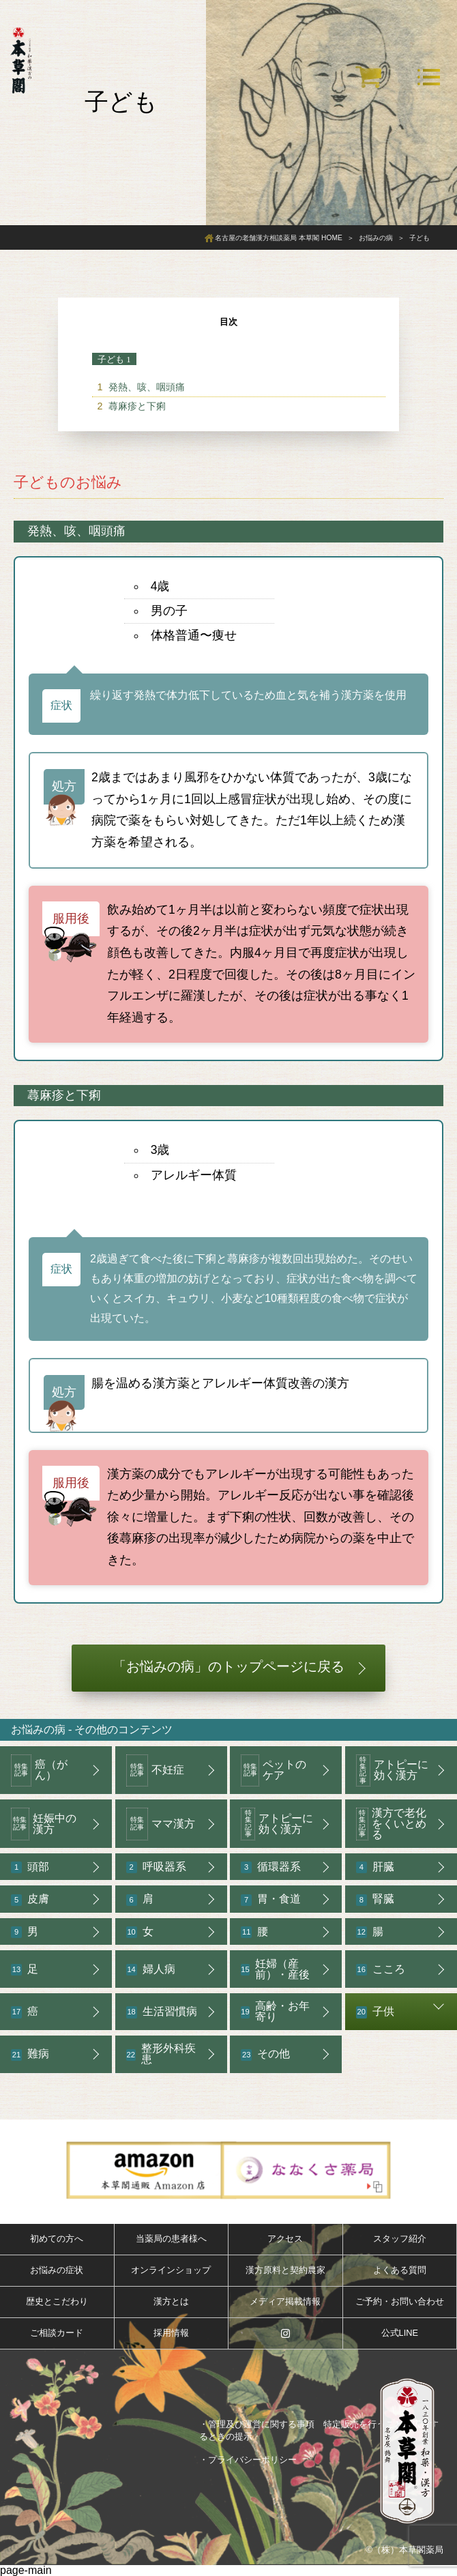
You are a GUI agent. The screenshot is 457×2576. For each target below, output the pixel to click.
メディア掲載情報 (285, 2301)
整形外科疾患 (161, 2053)
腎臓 (375, 1899)
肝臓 (375, 1867)
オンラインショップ (171, 2270)
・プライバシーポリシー (248, 2460)
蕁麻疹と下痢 (137, 406)
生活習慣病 (161, 2012)
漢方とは (171, 2301)
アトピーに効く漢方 (392, 1770)
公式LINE (399, 2333)
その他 (265, 2054)
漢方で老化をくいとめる (391, 1823)
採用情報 (171, 2333)
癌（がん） (39, 1770)
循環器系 (271, 1867)
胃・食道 (271, 1899)
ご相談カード (56, 2333)
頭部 (30, 1867)
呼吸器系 (156, 1867)
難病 (30, 2054)
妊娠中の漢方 (43, 1824)
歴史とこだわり (57, 2301)
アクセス (285, 2238)
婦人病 (150, 1969)
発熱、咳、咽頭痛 (146, 386)
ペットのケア (273, 1770)
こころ (380, 1969)
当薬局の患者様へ (171, 2238)
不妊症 (155, 1770)
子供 (375, 2012)
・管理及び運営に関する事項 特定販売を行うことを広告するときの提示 (319, 2430)
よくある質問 (399, 2270)
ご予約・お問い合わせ (399, 2301)
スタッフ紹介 (399, 2238)
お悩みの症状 (56, 2270)
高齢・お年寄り (275, 2011)
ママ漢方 (160, 1824)
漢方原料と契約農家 (285, 2270)
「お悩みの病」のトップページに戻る (228, 1666)
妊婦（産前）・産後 (275, 1969)
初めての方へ (56, 2238)
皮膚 (30, 1899)
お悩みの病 (38, 1729)
